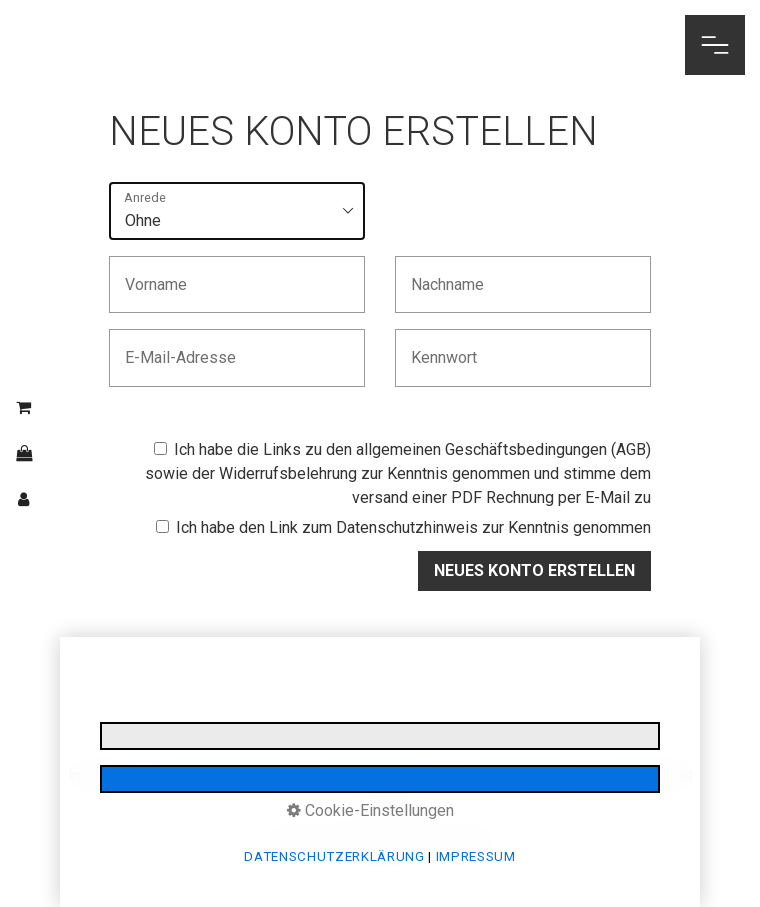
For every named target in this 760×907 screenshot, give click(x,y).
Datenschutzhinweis (407, 527)
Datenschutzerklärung (228, 775)
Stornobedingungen (518, 775)
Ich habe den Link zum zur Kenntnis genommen (403, 527)
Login (385, 804)
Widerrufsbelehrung (288, 473)
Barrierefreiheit (644, 775)
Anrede (145, 198)
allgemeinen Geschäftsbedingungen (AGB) (503, 449)
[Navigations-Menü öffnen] (715, 45)
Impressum (105, 775)
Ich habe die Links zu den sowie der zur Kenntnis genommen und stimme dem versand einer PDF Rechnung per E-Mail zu (398, 473)
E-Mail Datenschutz (377, 775)
